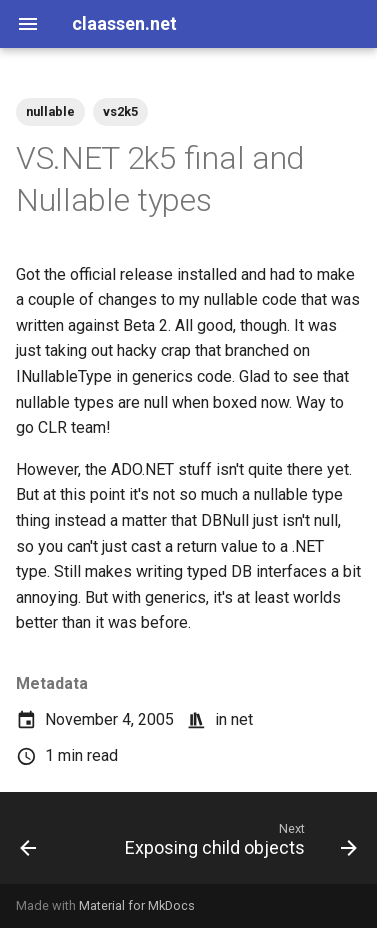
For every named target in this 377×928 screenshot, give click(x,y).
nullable (50, 111)
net (242, 719)
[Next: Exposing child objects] (238, 844)
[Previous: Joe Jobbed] (28, 844)
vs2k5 (120, 111)
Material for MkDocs (137, 905)
